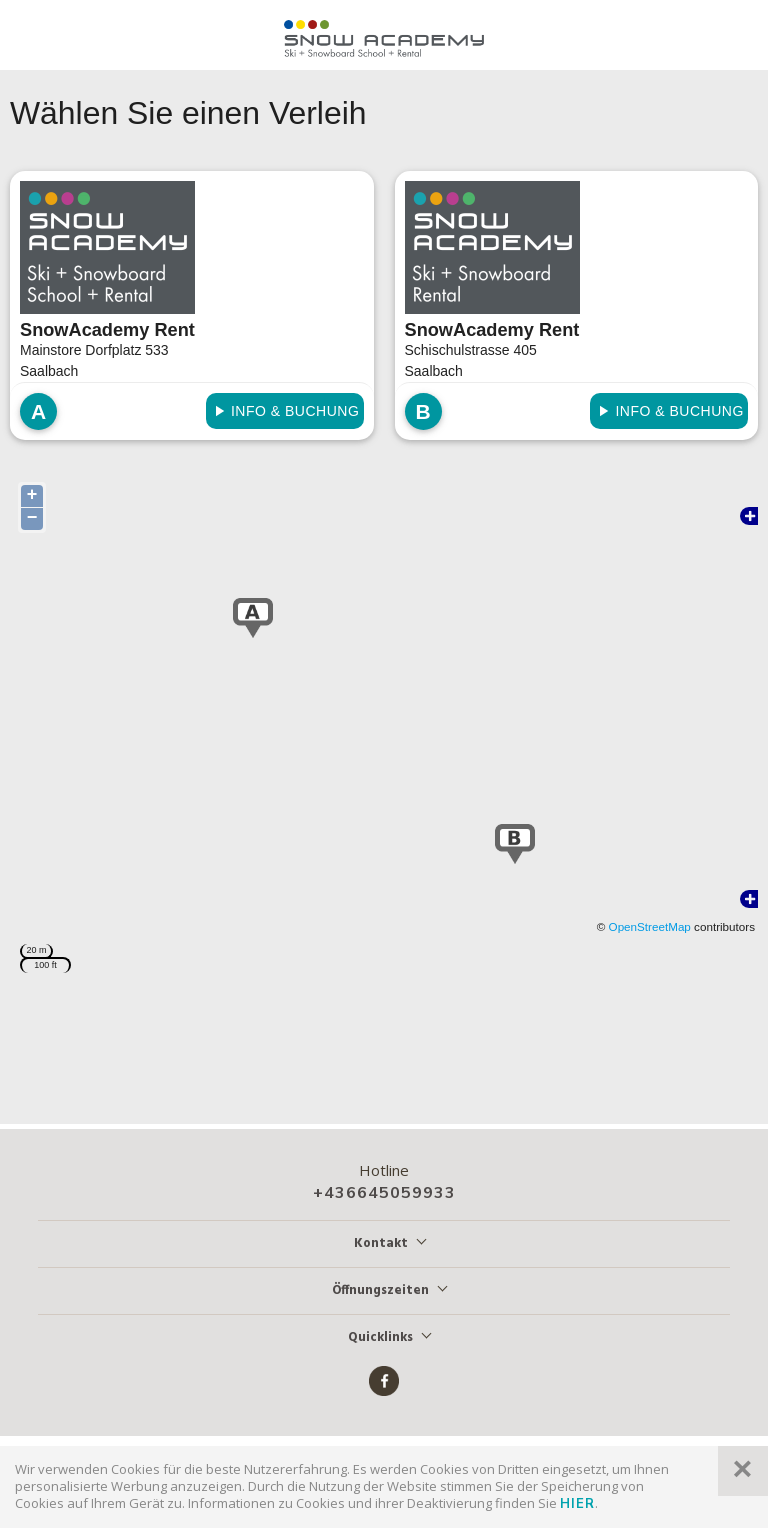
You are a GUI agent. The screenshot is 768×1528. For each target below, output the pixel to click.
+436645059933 (384, 1193)
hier (577, 1504)
